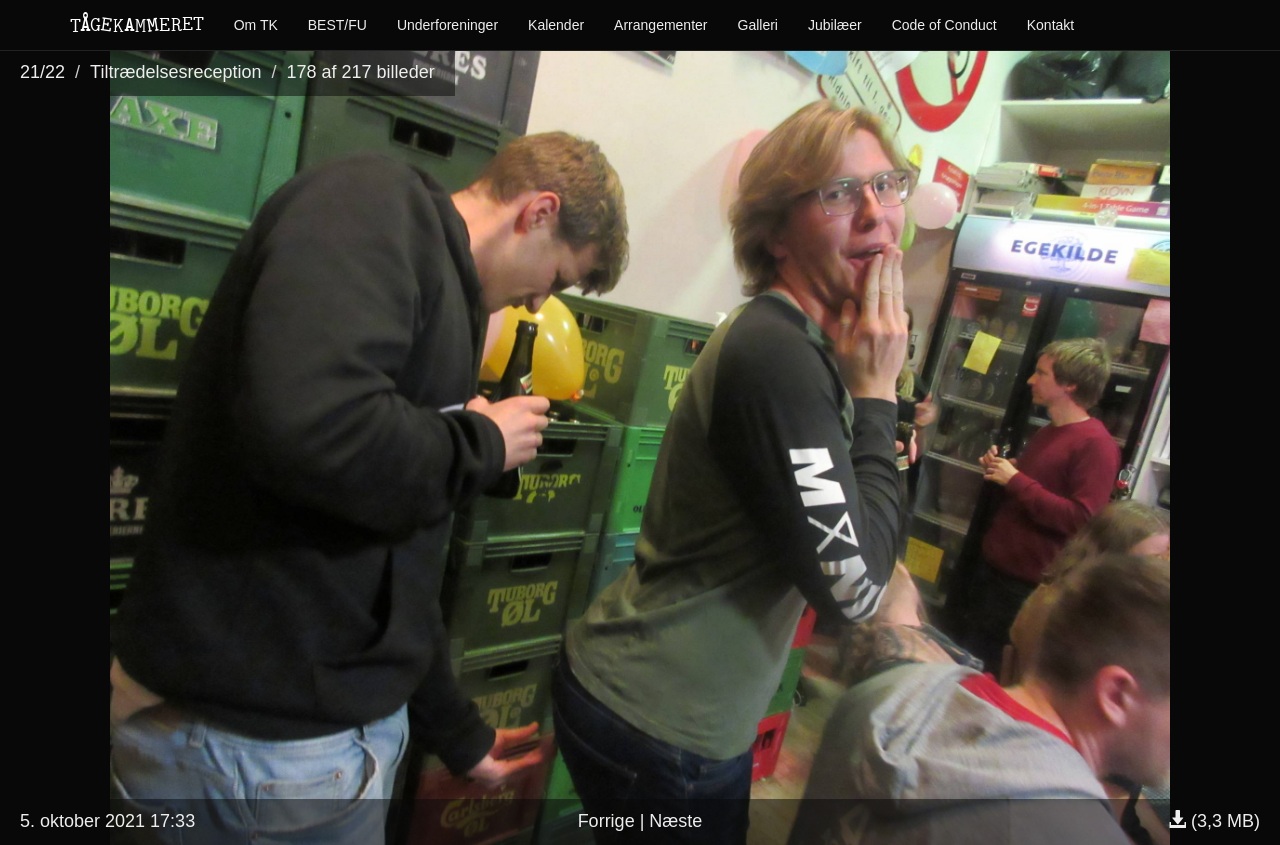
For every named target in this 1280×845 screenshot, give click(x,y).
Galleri (758, 25)
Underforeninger (447, 25)
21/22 (42, 72)
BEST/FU (337, 25)
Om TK (256, 25)
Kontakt (1050, 25)
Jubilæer (835, 25)
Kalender (556, 25)
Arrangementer (660, 25)
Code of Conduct (944, 25)
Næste (675, 821)
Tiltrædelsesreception (175, 72)
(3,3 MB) (1214, 821)
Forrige (606, 821)
